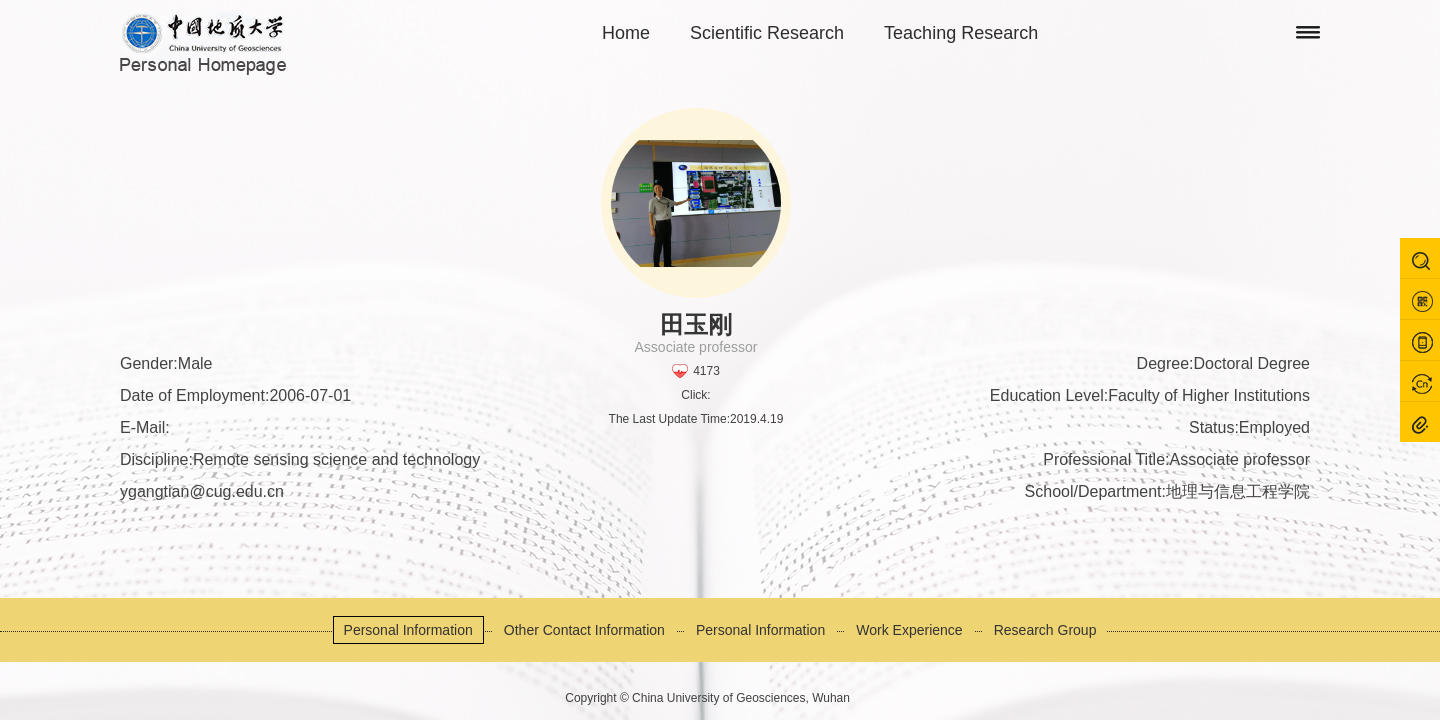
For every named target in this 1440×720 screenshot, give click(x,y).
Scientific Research (767, 33)
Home (626, 33)
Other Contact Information (584, 630)
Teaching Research (961, 33)
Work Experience (909, 630)
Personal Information (408, 630)
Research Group (1045, 630)
